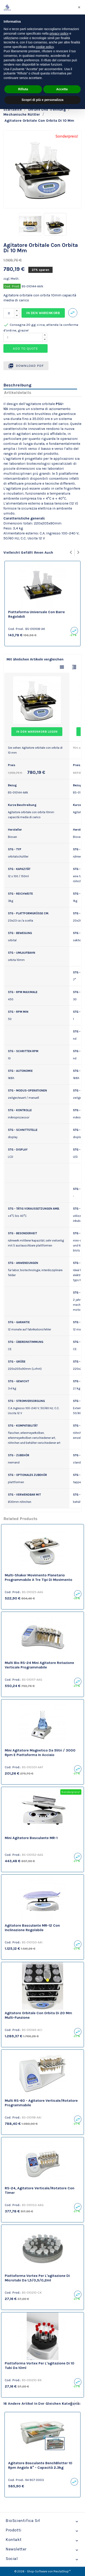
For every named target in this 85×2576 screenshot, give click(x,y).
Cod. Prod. (12, 286)
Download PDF (26, 366)
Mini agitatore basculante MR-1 (31, 1838)
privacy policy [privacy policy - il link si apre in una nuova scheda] (58, 33)
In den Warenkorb (43, 313)
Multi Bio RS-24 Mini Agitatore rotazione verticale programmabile (39, 1665)
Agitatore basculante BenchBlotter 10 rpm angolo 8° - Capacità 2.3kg (40, 2465)
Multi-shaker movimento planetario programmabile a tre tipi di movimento (38, 1577)
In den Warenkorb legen (37, 731)
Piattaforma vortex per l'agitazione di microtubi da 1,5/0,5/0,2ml (37, 2277)
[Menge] (8, 313)
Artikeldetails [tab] (17, 392)
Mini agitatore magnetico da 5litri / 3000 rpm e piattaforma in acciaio (40, 1752)
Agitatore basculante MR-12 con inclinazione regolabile (32, 1927)
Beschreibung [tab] (17, 385)
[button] (79, 7)
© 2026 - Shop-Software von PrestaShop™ (42, 2571)
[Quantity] (22, 337)
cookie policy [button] (45, 47)
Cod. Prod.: (16, 629)
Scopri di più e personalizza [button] (42, 100)
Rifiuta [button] (23, 89)
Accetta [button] (62, 89)
